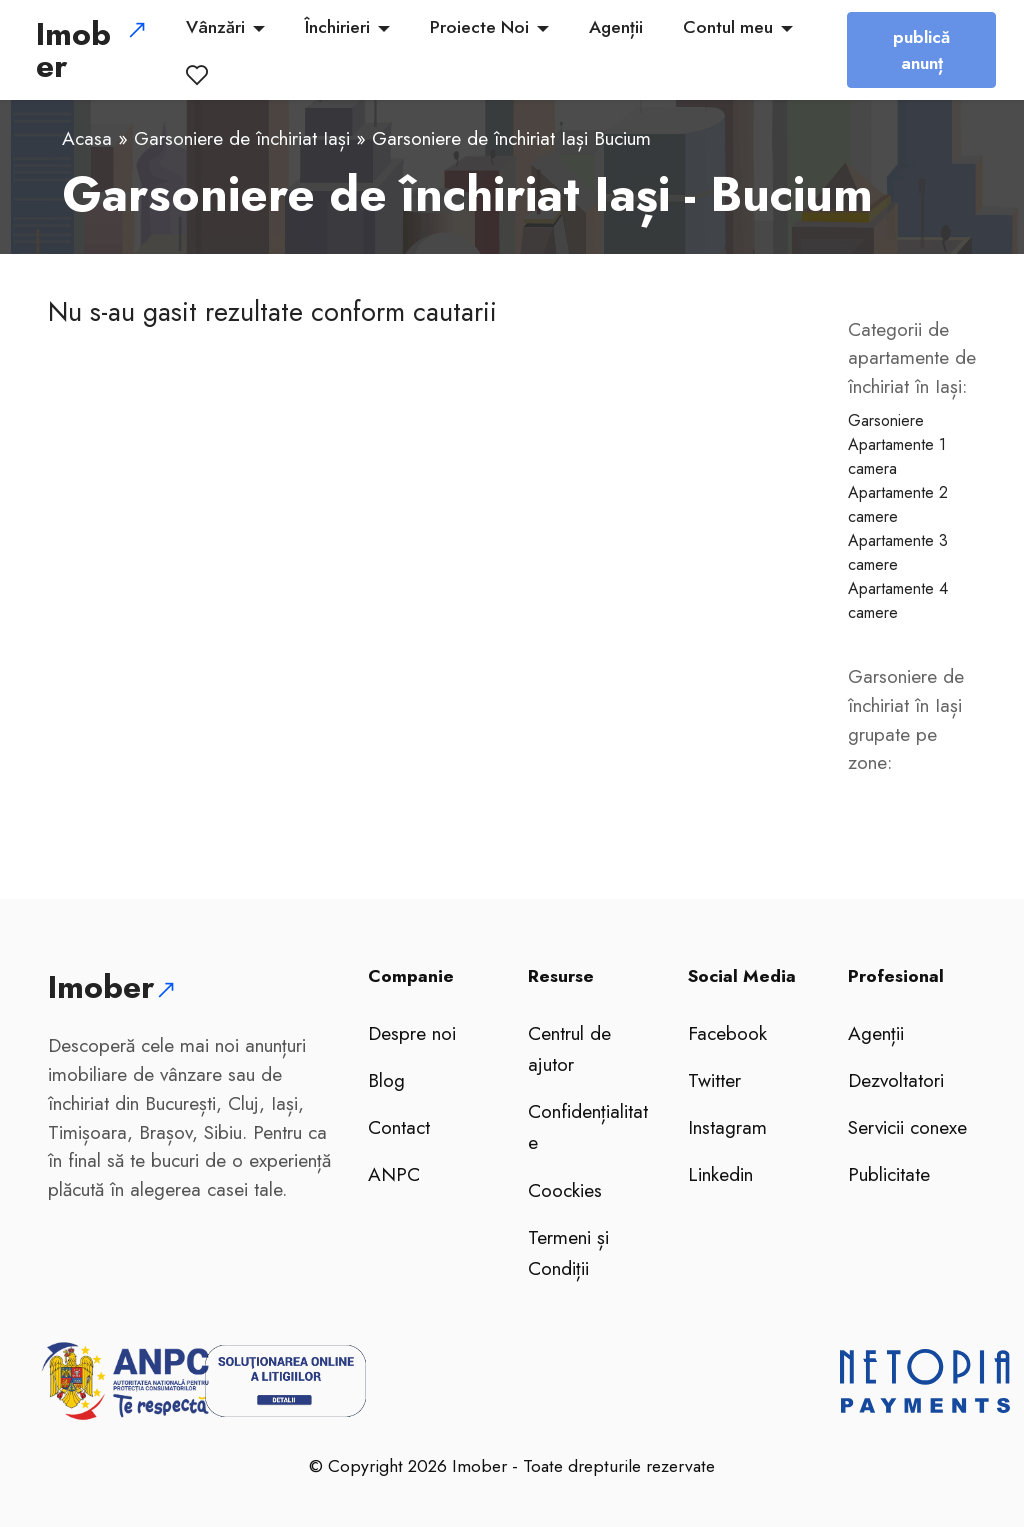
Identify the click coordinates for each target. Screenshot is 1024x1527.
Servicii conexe (907, 1127)
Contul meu (735, 27)
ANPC (394, 1174)
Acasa (87, 138)
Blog (386, 1080)
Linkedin (720, 1174)
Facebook (727, 1033)
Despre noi (412, 1033)
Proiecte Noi (486, 27)
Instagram (727, 1127)
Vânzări (222, 27)
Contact (399, 1127)
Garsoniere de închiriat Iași (242, 138)
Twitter (714, 1080)
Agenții (623, 27)
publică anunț (913, 50)
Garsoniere (886, 420)
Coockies (565, 1190)
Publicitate (889, 1174)
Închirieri (344, 27)
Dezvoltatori (896, 1080)
